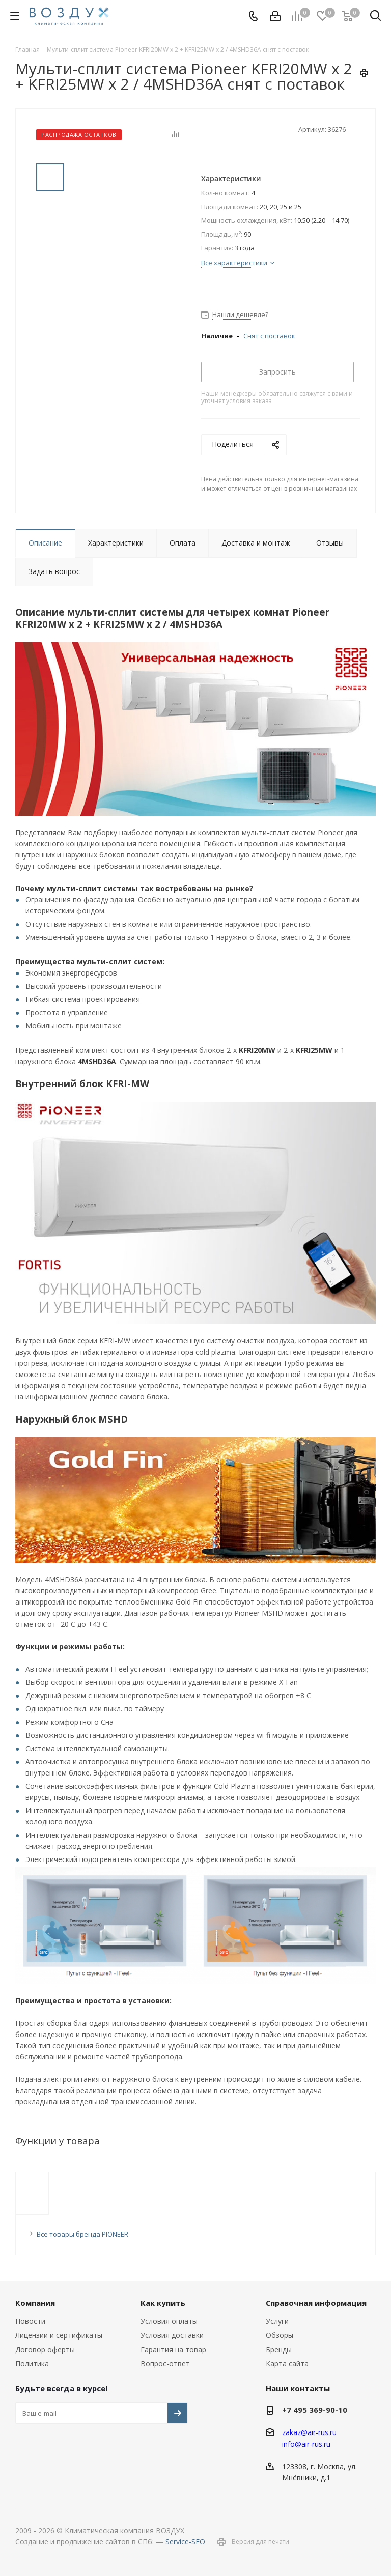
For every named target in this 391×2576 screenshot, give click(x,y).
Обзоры (279, 2335)
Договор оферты (45, 2349)
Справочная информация (316, 2303)
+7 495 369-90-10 (314, 2410)
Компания (35, 2303)
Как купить (163, 2303)
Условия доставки (172, 2335)
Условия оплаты (169, 2321)
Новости (30, 2321)
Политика (32, 2363)
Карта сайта (287, 2363)
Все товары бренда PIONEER (82, 2234)
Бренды (279, 2349)
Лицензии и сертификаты (58, 2335)
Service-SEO (185, 2541)
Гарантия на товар (173, 2349)
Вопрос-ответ (165, 2363)
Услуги (277, 2321)
